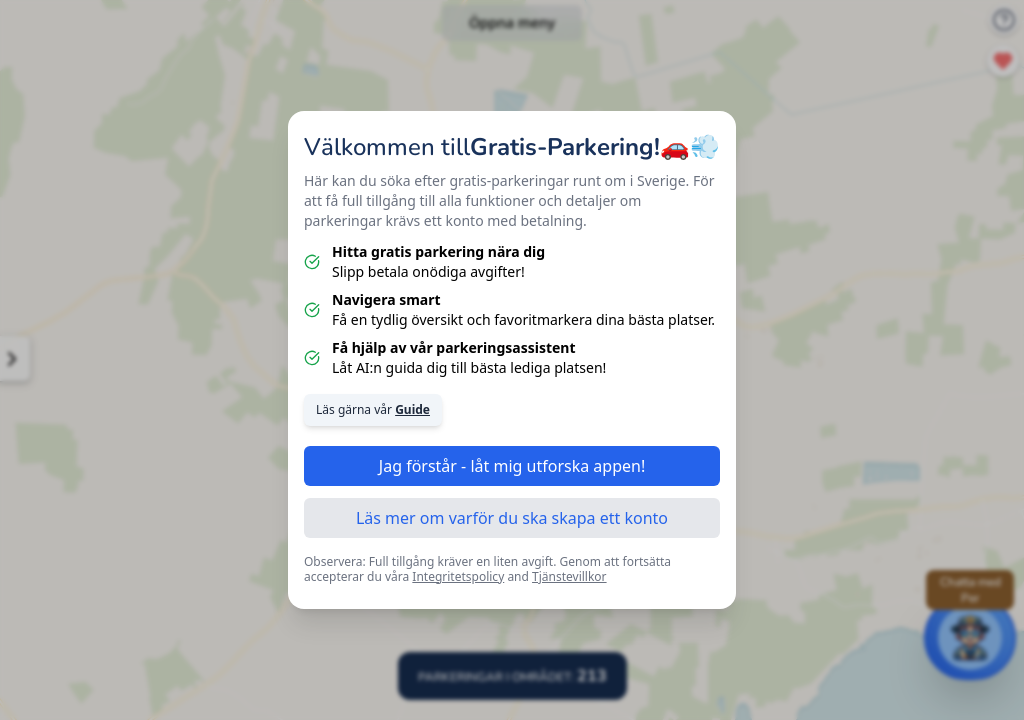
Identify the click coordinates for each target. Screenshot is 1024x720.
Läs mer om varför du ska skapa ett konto (512, 518)
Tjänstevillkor (569, 576)
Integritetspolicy (458, 576)
